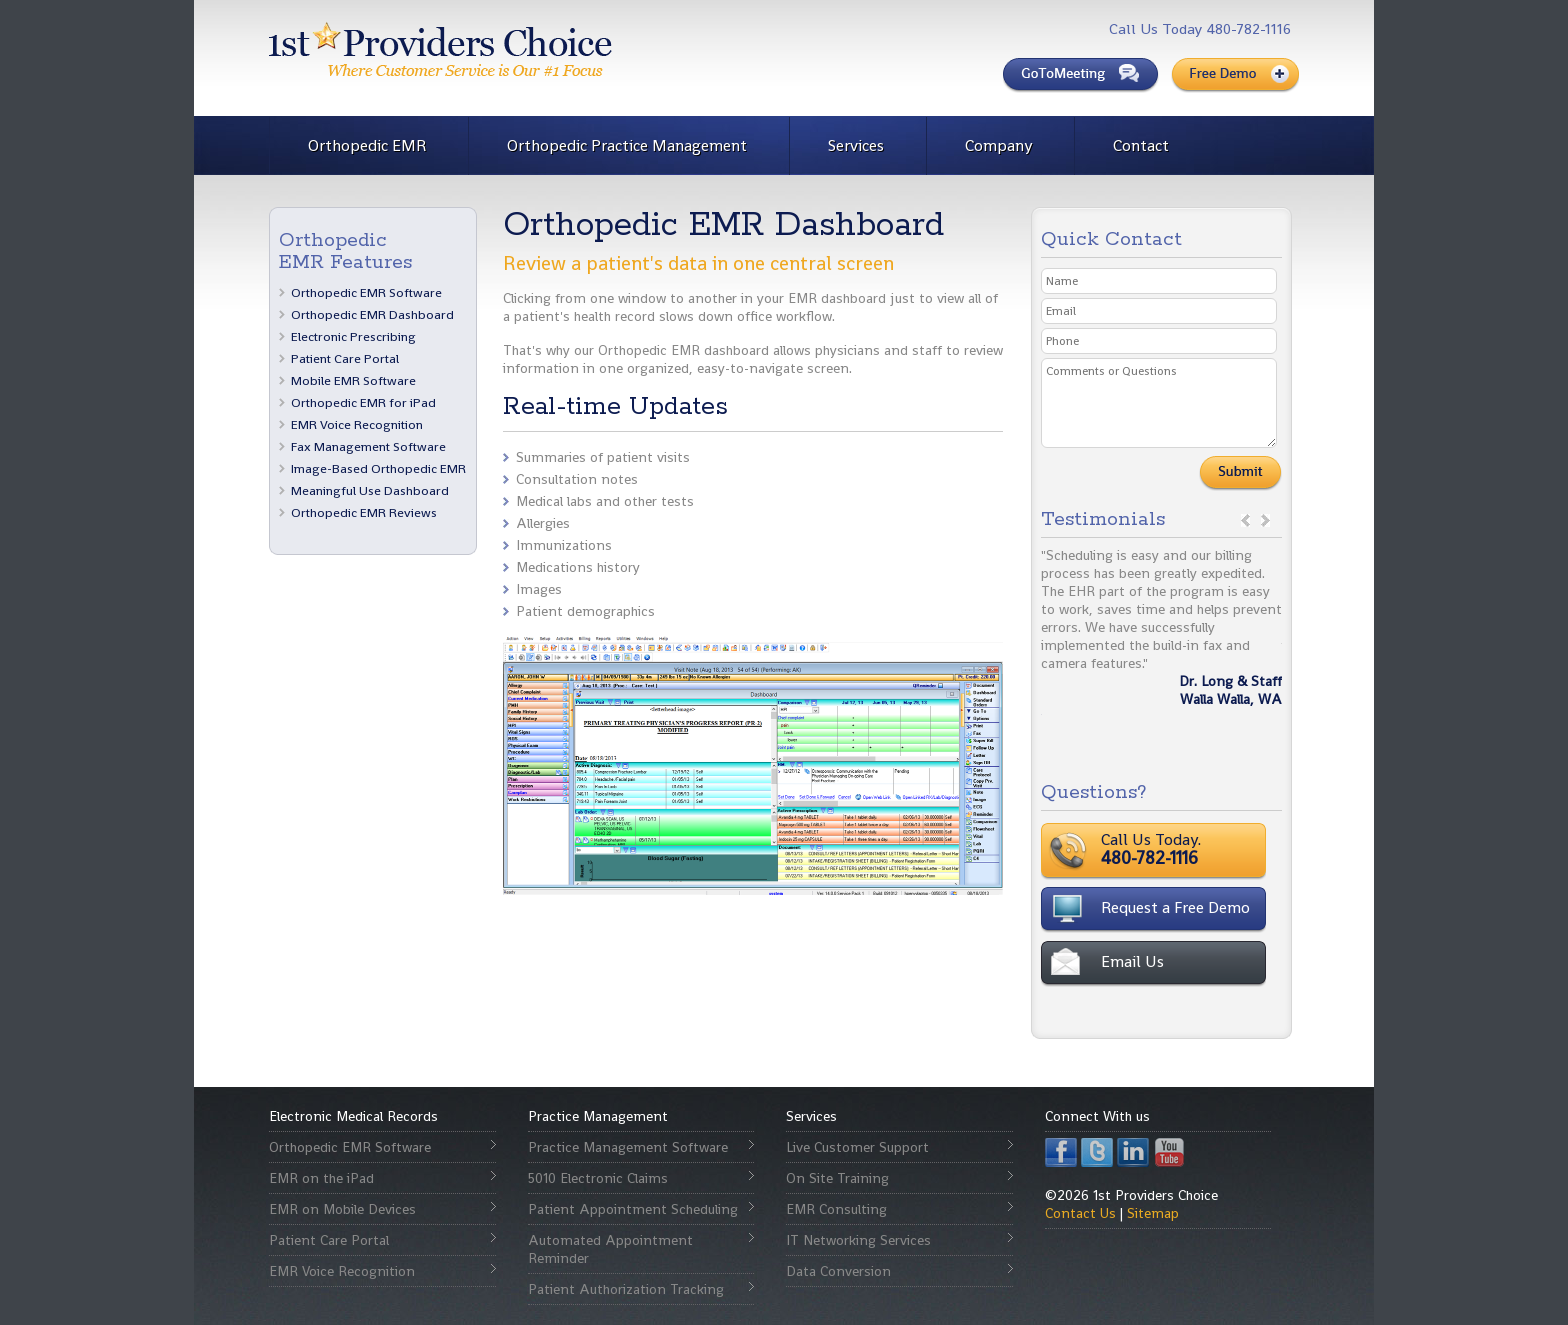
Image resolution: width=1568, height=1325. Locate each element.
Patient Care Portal (345, 358)
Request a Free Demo (1175, 907)
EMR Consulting (836, 1209)
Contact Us (1080, 1213)
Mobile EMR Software (353, 380)
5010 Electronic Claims (598, 1178)
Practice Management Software (628, 1147)
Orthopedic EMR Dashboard (372, 314)
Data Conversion (838, 1271)
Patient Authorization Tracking (626, 1289)
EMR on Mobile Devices (342, 1209)
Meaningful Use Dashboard (370, 490)
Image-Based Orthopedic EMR (378, 468)
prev (1245, 520)
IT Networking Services (858, 1240)
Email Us (1132, 961)
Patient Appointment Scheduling (633, 1209)
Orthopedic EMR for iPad (363, 402)
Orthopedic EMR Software (366, 292)
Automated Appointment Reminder (610, 1249)
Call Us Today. (1213, 849)
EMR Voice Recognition (357, 424)
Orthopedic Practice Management (627, 145)
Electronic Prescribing (353, 336)
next (1265, 520)
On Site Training (837, 1178)
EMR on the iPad (321, 1178)
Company (998, 145)
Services (856, 145)
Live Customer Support (857, 1147)
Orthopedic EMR (367, 145)
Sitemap (1153, 1213)
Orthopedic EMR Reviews (364, 512)
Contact (1141, 145)
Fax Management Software (368, 446)
